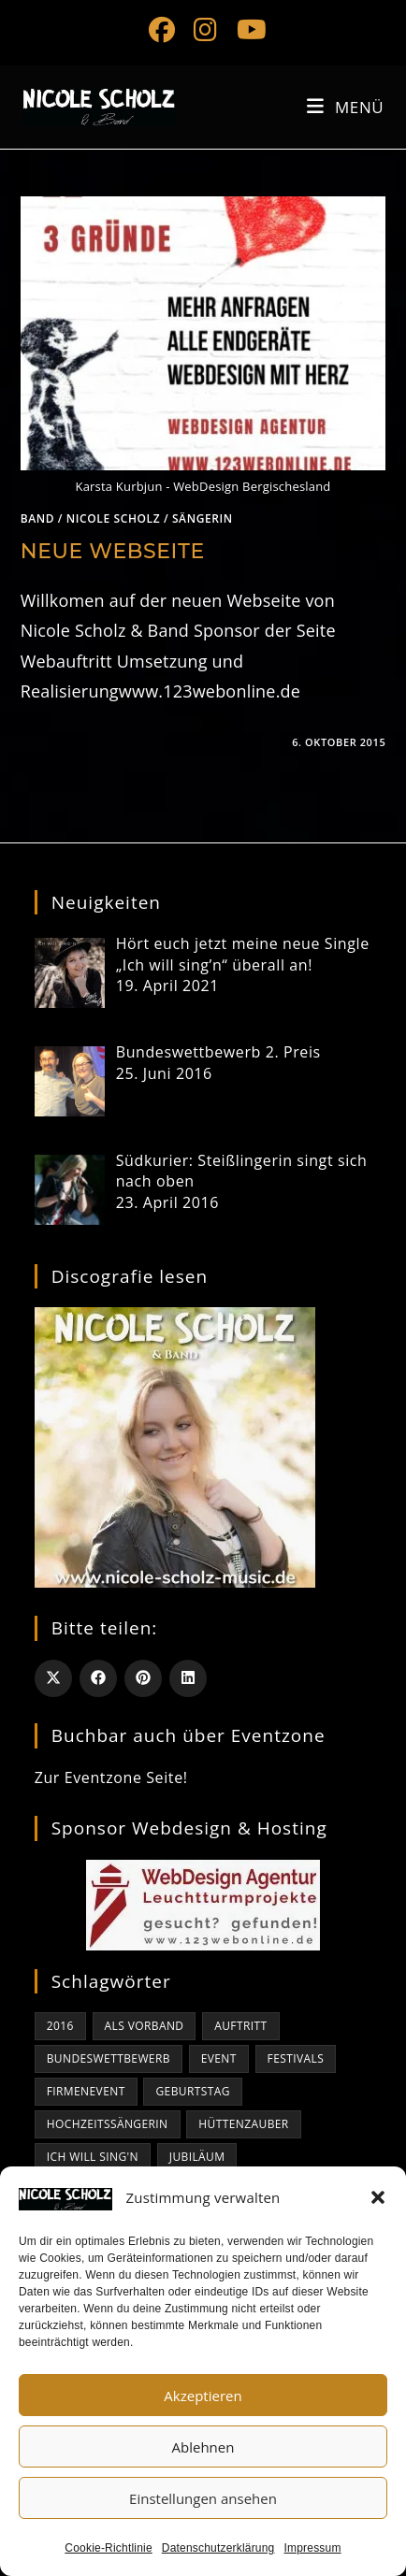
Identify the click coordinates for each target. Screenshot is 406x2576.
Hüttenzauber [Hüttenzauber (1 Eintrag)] (243, 2124)
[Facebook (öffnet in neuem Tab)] (161, 30)
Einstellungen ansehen (203, 2498)
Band (37, 518)
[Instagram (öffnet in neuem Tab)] (205, 30)
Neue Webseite (113, 551)
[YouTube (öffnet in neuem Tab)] (247, 30)
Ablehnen (203, 2447)
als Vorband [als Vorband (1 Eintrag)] (144, 2026)
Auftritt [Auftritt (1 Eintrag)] (240, 2026)
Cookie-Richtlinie (108, 2547)
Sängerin (202, 518)
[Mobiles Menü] (345, 107)
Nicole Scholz (113, 518)
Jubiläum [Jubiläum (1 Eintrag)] (197, 2157)
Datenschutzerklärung (218, 2547)
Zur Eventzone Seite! (111, 1777)
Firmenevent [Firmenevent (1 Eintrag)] (86, 2091)
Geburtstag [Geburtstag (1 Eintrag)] (192, 2091)
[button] (378, 2197)
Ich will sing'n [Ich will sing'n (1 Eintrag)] (92, 2157)
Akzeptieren (202, 2395)
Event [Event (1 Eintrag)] (219, 2058)
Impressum (312, 2547)
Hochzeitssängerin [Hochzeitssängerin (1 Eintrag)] (107, 2124)
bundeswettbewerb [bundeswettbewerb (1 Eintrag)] (108, 2058)
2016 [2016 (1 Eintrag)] (60, 2026)
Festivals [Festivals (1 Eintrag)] (296, 2058)
